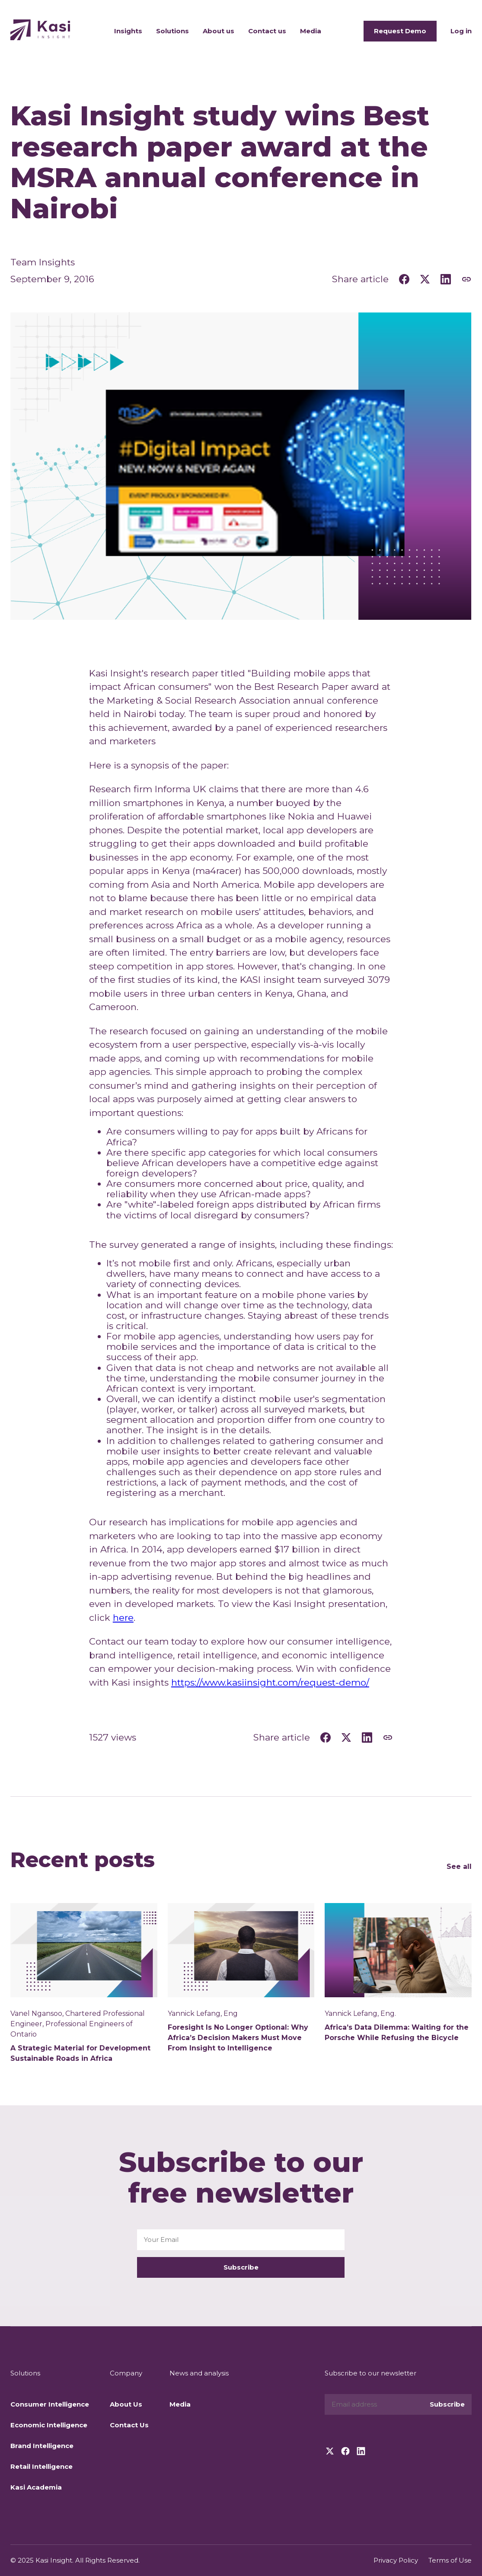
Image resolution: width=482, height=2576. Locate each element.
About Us (126, 2404)
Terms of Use (450, 2560)
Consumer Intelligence (49, 2404)
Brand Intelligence (41, 2446)
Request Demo (400, 31)
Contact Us (129, 2425)
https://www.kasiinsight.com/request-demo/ (270, 1682)
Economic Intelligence (48, 2425)
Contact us (267, 31)
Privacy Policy (395, 2560)
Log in (461, 31)
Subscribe (241, 2267)
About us (218, 31)
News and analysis (199, 2373)
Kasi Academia (36, 2487)
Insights (128, 31)
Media (310, 31)
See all (459, 1866)
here (123, 1617)
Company (126, 2373)
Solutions (172, 31)
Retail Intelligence (41, 2466)
